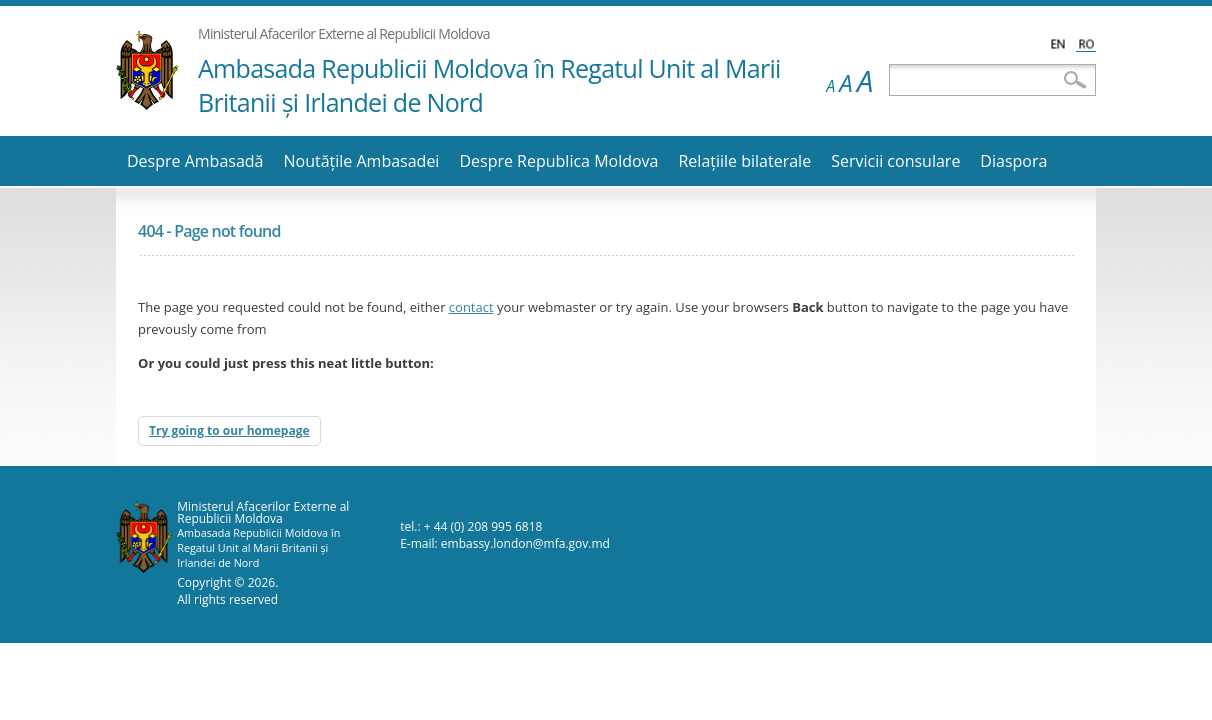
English (1058, 43)
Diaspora (1013, 161)
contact (471, 307)
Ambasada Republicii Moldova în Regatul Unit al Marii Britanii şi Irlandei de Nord (489, 85)
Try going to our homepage (229, 430)
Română (1086, 43)
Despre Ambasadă (195, 161)
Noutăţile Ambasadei (361, 161)
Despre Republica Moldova (558, 161)
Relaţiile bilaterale (744, 161)
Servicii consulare (895, 161)
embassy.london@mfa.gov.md (525, 543)
